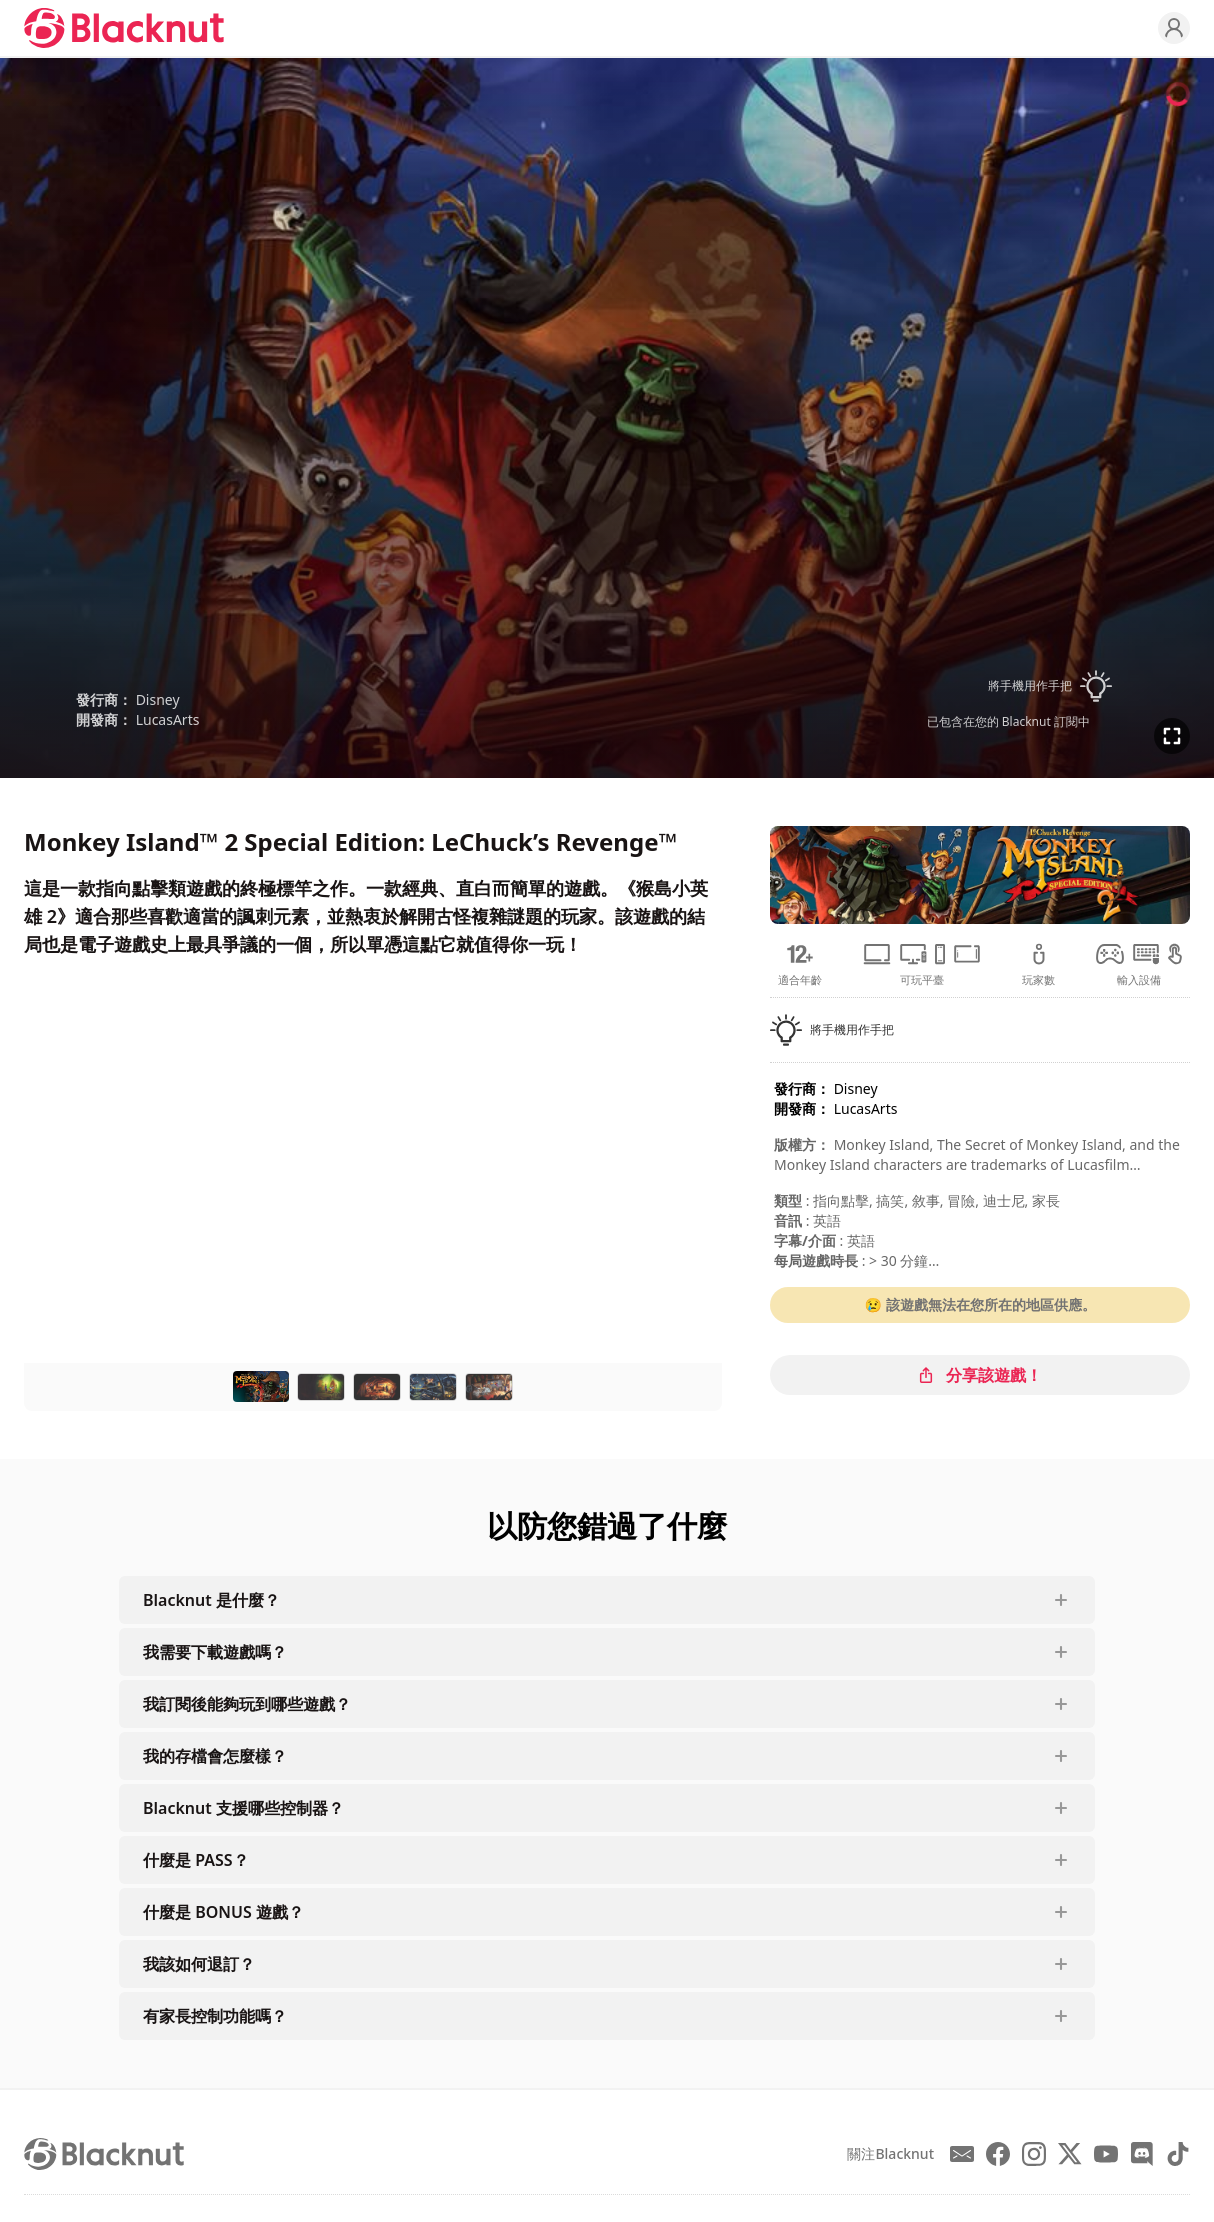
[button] (1008, 686)
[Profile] (1174, 28)
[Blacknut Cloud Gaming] (124, 28)
